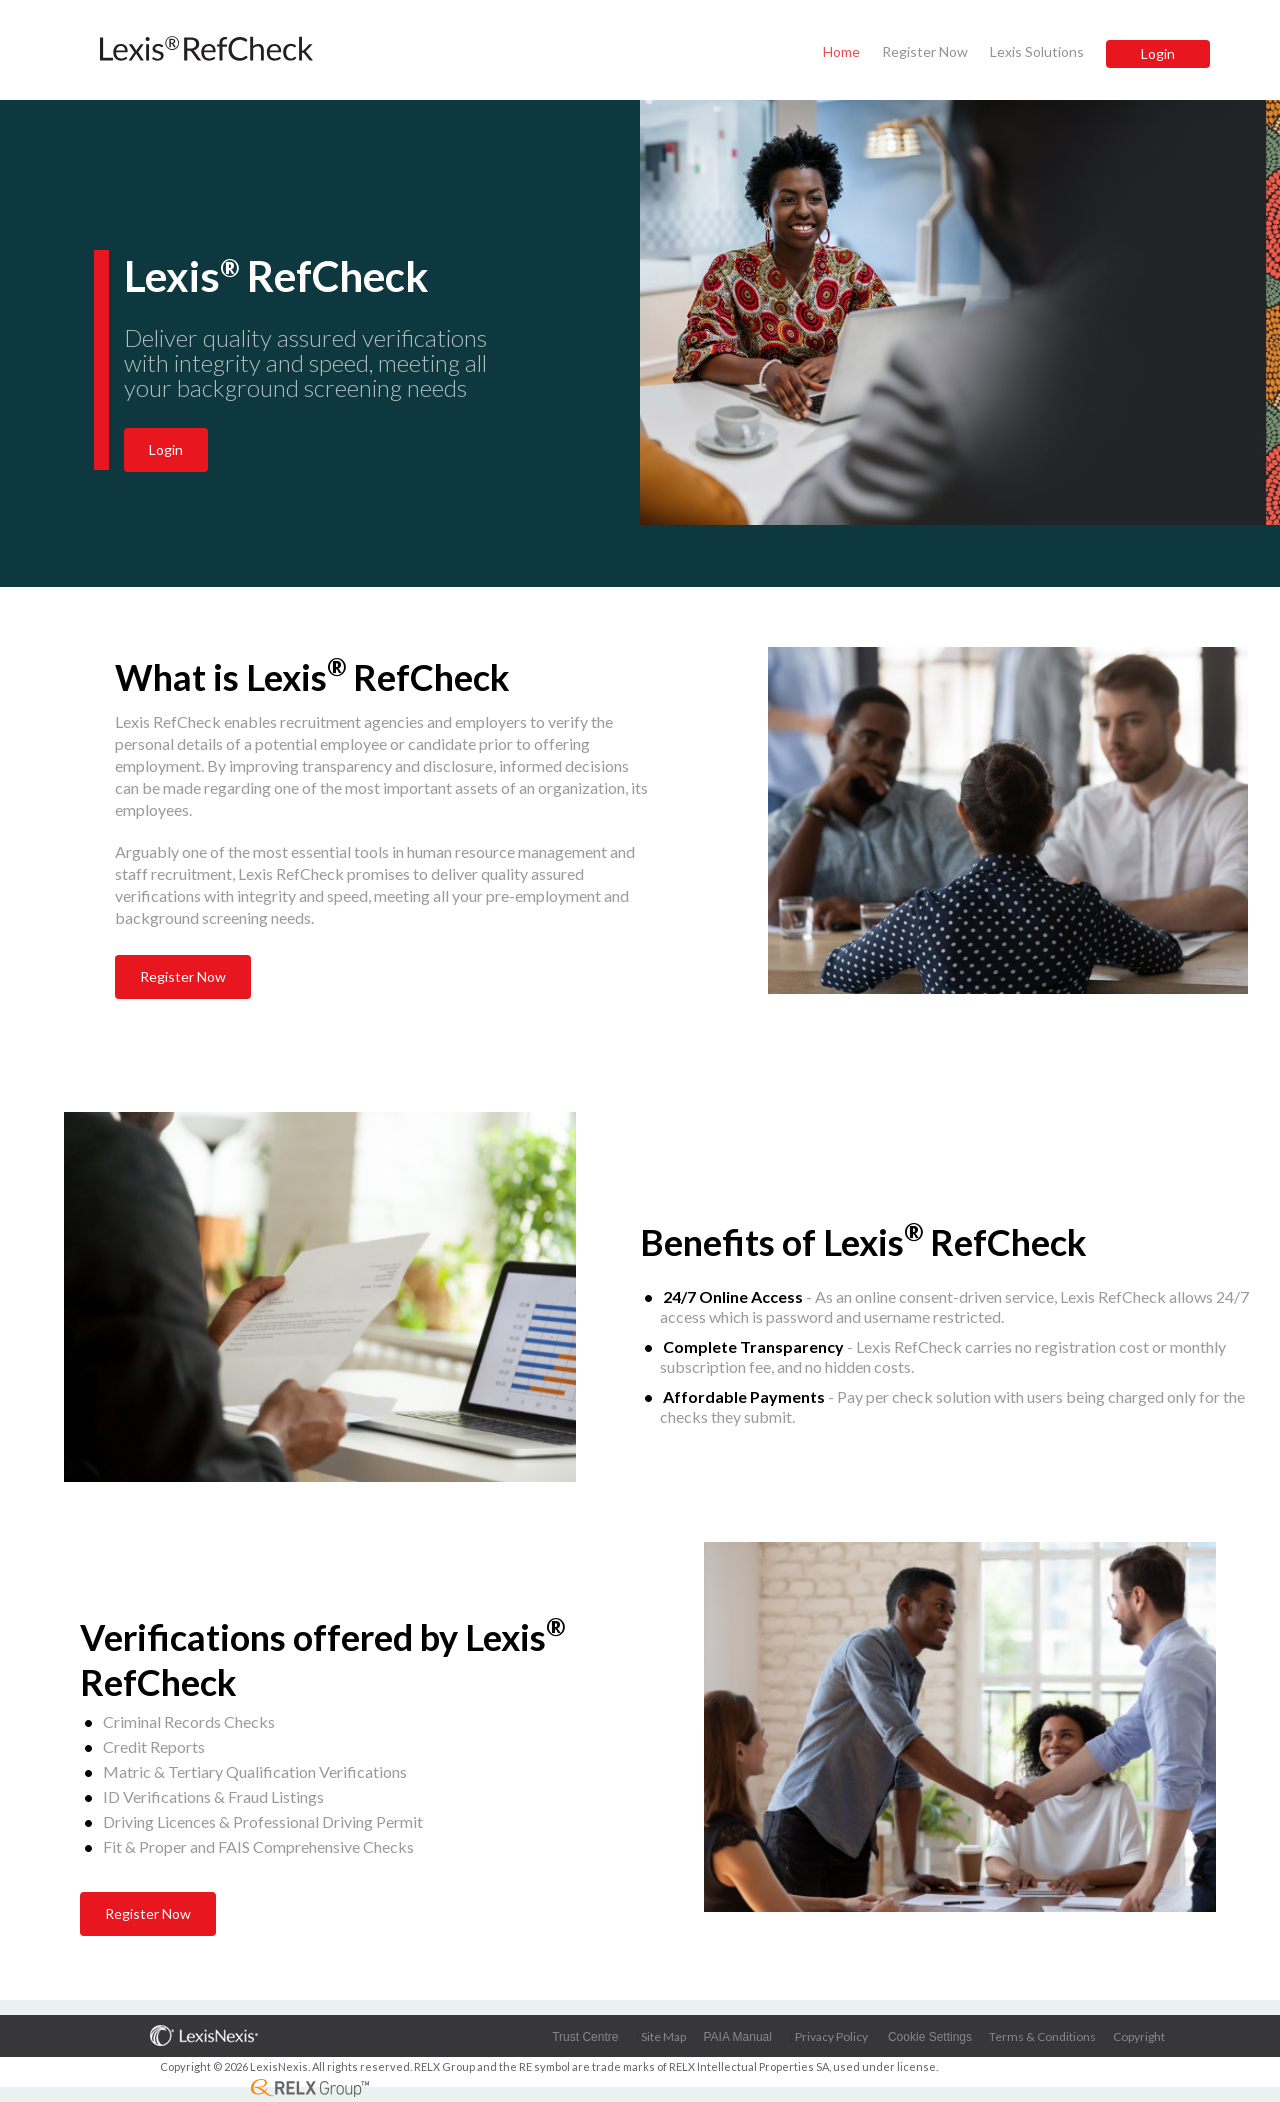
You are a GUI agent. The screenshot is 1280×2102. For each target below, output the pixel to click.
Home (841, 51)
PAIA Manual (737, 2037)
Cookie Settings (930, 2037)
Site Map (663, 2036)
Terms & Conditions (1042, 2036)
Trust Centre (585, 2037)
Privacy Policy (831, 2036)
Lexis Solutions (1037, 51)
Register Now (925, 51)
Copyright (1139, 2036)
